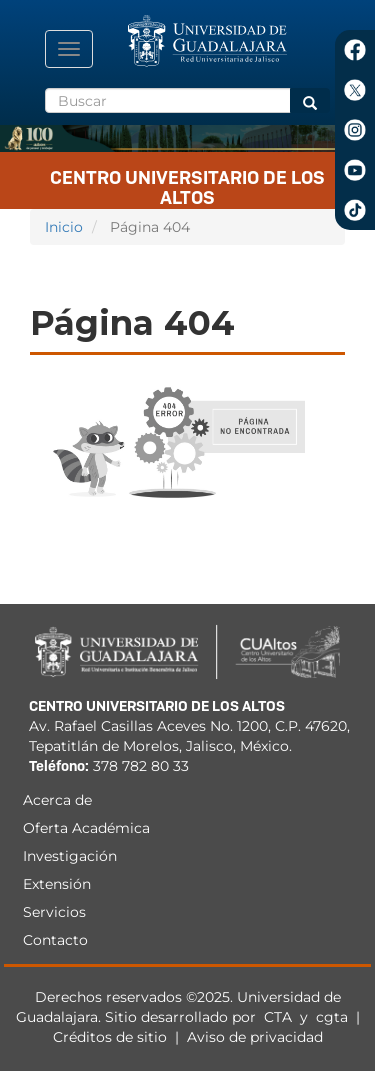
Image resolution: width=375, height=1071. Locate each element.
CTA (280, 1017)
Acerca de (57, 800)
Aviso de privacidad (255, 1037)
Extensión (57, 884)
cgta (332, 1017)
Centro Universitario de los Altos (187, 184)
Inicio (64, 227)
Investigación (70, 856)
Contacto (55, 940)
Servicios (54, 912)
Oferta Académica (86, 828)
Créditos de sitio (110, 1037)
